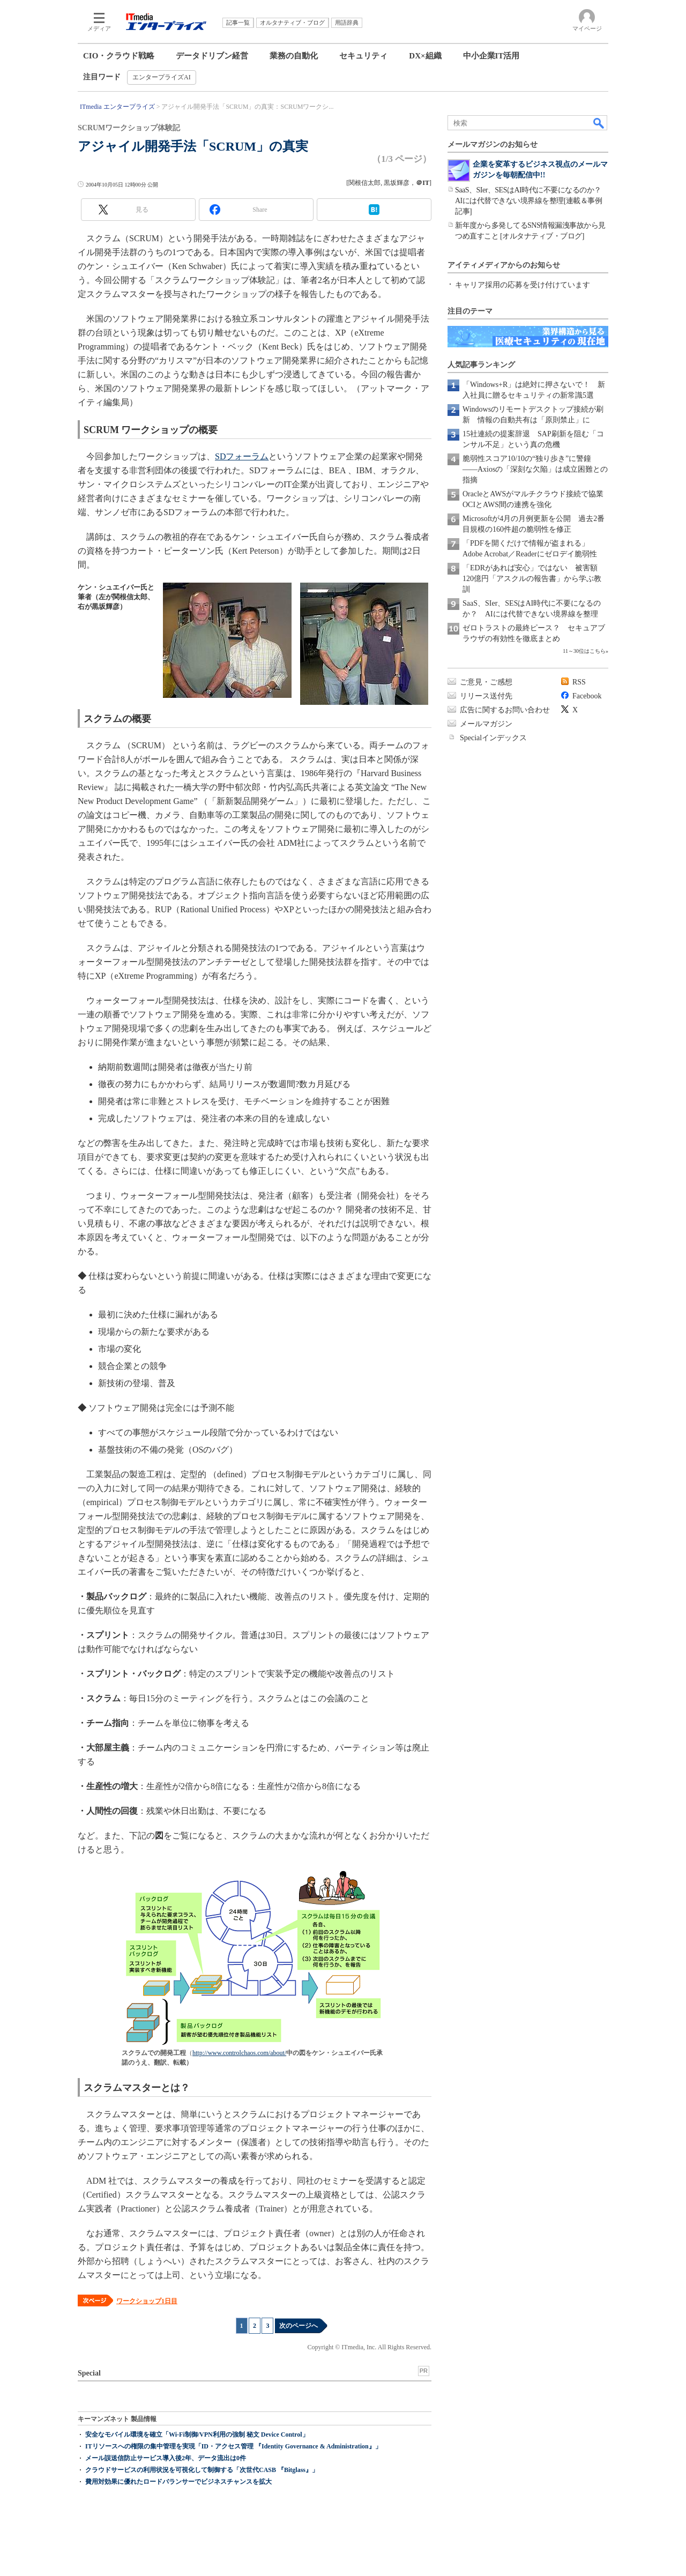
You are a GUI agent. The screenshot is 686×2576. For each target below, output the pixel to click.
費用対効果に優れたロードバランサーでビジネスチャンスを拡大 (178, 2481)
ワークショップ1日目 (146, 2301)
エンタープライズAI (161, 77)
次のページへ (298, 2325)
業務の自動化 (294, 55)
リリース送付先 (486, 696)
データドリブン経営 (212, 55)
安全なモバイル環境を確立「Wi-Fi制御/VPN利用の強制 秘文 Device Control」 (197, 2434)
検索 (599, 122)
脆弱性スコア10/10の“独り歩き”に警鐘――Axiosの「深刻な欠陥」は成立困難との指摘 (535, 469)
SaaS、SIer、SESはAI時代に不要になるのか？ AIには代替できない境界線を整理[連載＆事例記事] (531, 200)
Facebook (586, 696)
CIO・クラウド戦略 (118, 55)
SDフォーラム (242, 456)
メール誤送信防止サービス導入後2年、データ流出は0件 (165, 2458)
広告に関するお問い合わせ (505, 710)
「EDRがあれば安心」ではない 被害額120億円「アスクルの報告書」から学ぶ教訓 (532, 578)
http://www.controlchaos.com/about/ (239, 2053)
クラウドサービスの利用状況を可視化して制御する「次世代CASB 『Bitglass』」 (201, 2470)
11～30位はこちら (584, 651)
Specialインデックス (493, 738)
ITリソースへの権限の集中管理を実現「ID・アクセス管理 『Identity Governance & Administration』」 (233, 2446)
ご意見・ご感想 (486, 682)
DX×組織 (425, 55)
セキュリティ (363, 55)
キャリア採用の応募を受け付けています (522, 285)
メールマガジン (486, 724)
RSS (579, 682)
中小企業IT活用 (491, 55)
